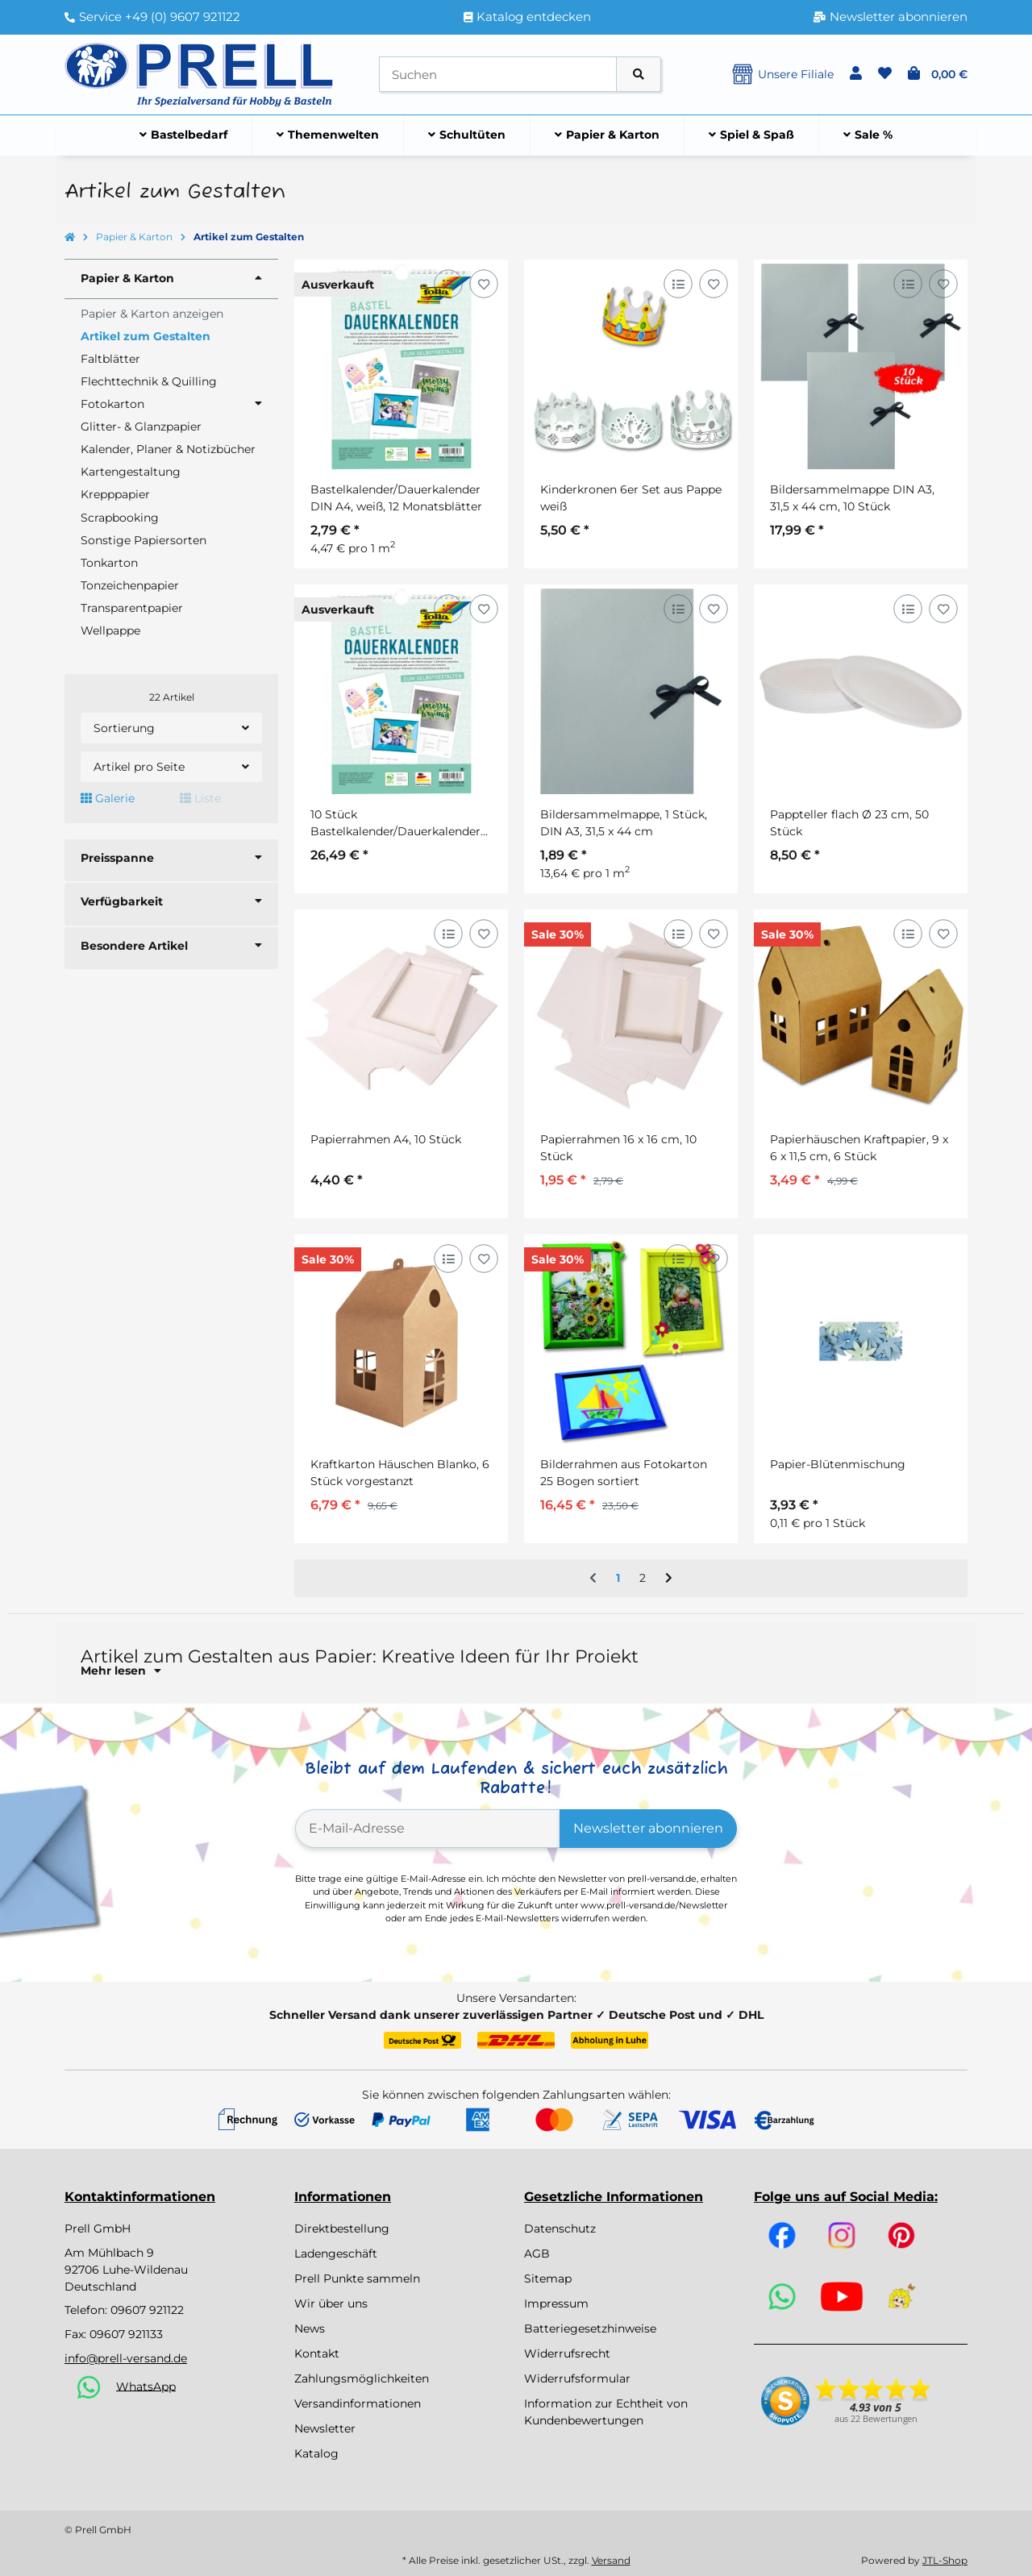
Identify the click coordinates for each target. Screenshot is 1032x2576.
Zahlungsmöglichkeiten (361, 2378)
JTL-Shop (945, 2560)
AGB (537, 2253)
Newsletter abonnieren (648, 1828)
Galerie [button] (108, 798)
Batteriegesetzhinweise (590, 2328)
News (309, 2328)
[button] (856, 74)
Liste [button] (200, 798)
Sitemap (548, 2278)
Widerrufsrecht (567, 2353)
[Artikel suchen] (638, 74)
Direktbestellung (341, 2228)
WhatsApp (146, 2385)
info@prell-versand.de (125, 2358)
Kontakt (316, 2353)
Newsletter (325, 2428)
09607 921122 (147, 2310)
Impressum (556, 2303)
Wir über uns (331, 2303)
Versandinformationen (357, 2403)
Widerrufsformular (577, 2378)
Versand (611, 2560)
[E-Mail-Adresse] (427, 1828)
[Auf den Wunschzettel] (483, 283)
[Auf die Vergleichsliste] (448, 283)
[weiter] (668, 1578)
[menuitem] (183, 135)
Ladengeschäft (335, 2253)
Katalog (316, 2453)
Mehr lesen (121, 1670)
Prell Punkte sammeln (357, 2278)
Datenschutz (560, 2228)
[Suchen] (498, 74)
